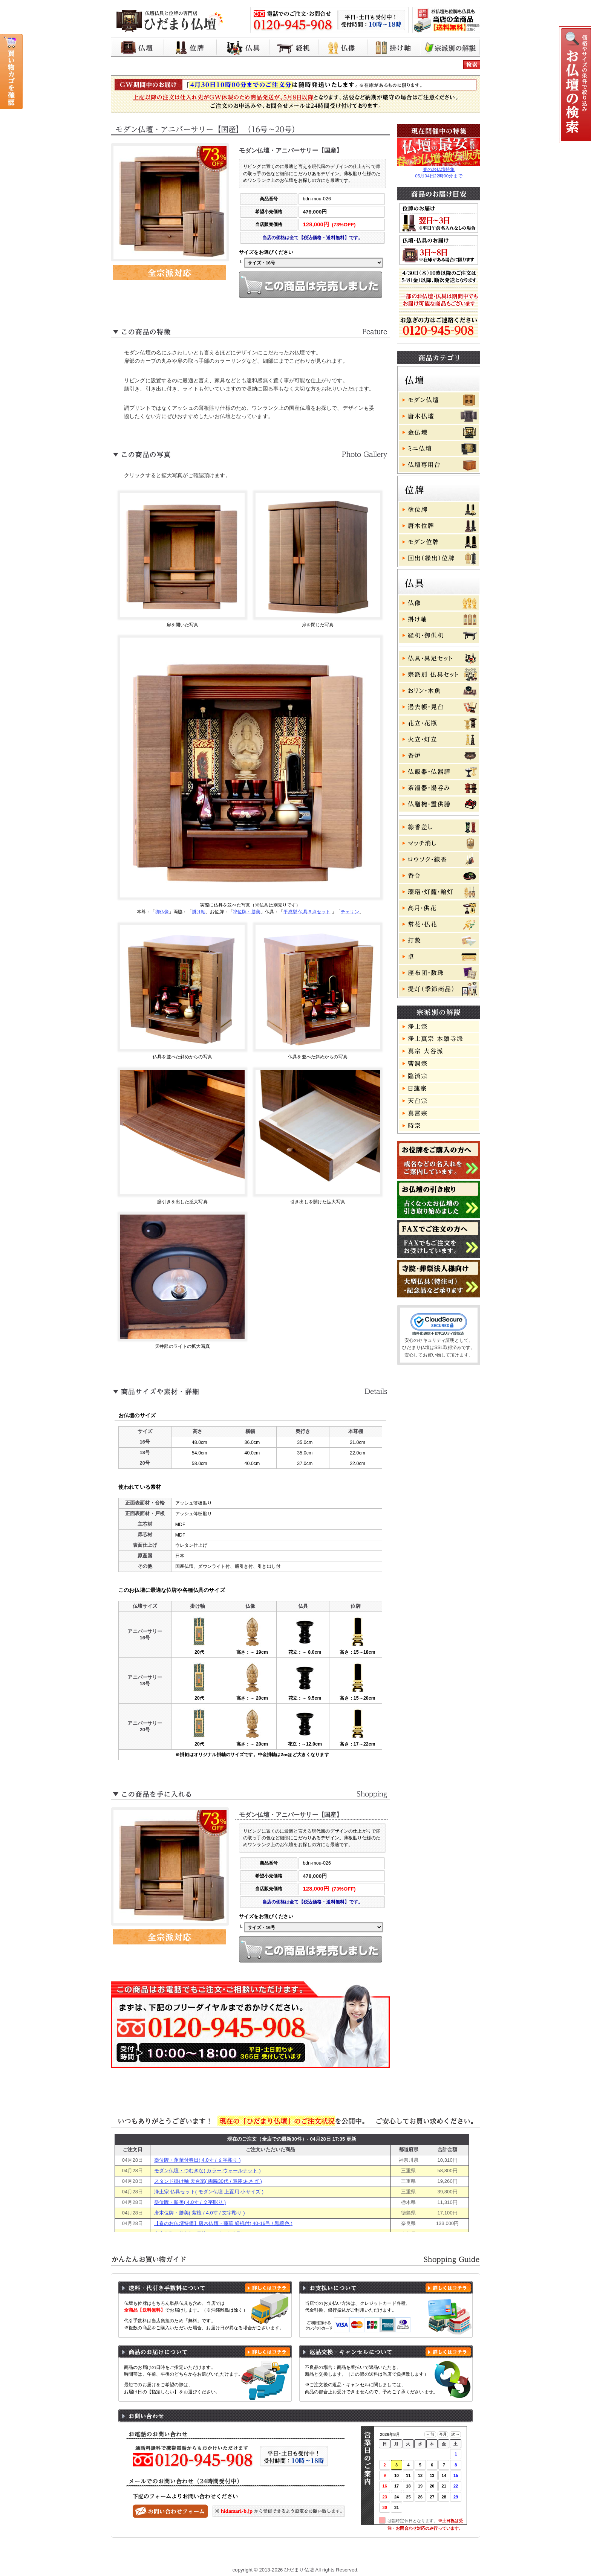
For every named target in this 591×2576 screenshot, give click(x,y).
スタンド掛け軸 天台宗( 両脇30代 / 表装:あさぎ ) (208, 2181)
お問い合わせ (444, 2555)
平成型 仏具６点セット (307, 911)
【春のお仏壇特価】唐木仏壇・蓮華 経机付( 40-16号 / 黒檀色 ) (223, 2223)
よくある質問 (401, 2555)
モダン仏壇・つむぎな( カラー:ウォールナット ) (207, 2170)
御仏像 (162, 911)
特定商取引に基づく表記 (345, 2555)
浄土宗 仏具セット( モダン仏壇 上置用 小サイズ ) (208, 2191)
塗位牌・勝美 (246, 911)
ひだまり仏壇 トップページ (164, 2555)
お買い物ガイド (225, 2555)
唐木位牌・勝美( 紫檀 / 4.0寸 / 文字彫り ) (199, 2213)
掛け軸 (198, 911)
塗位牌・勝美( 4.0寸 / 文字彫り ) (190, 2202)
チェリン (350, 911)
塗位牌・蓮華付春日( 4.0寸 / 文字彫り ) (197, 2160)
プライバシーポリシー (280, 2555)
